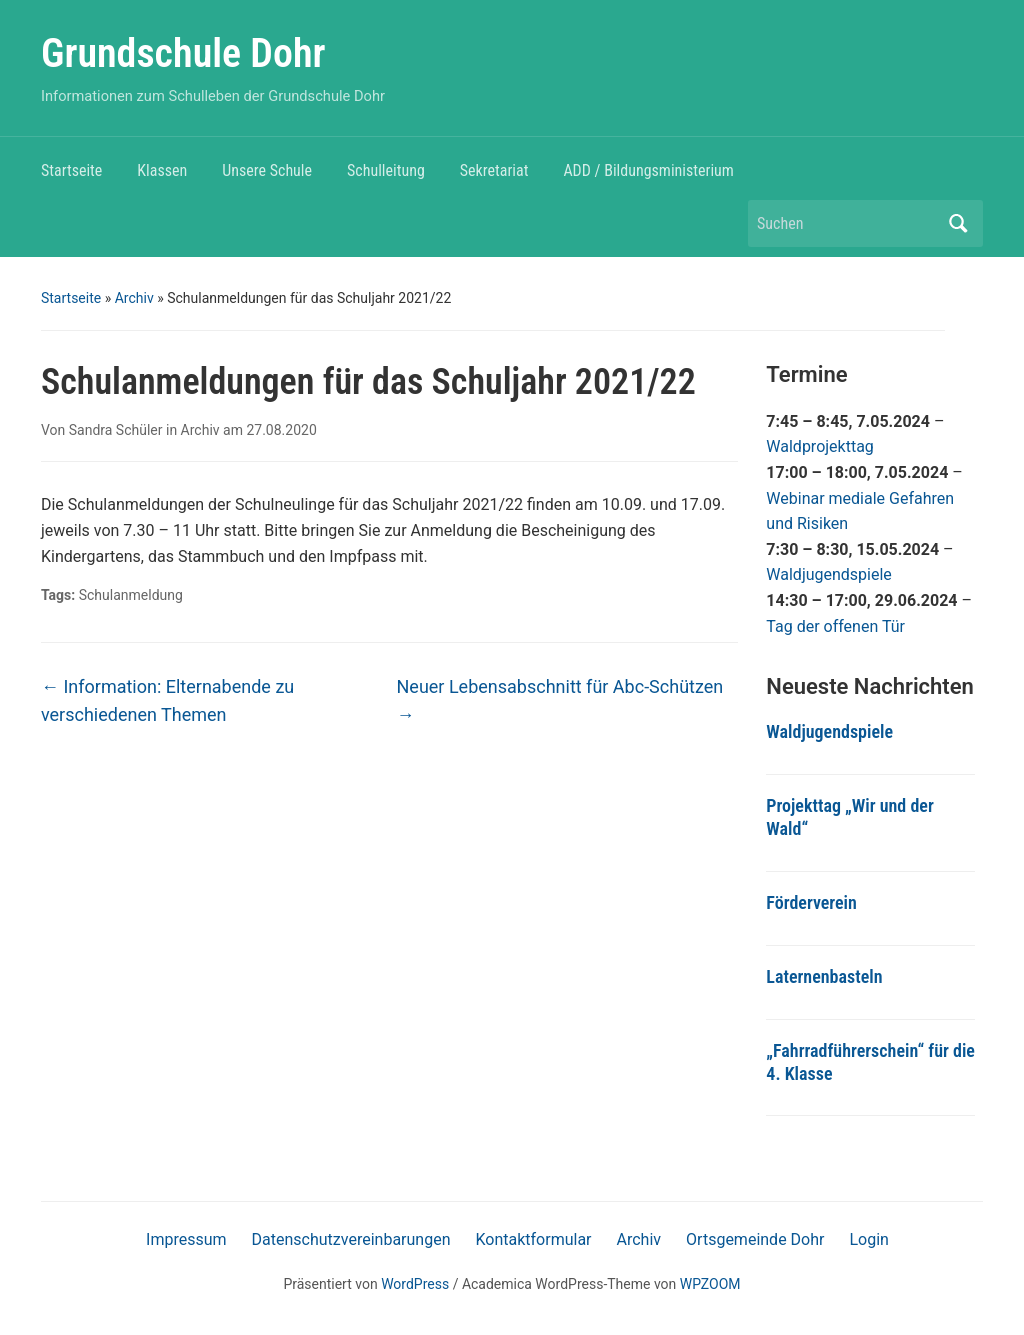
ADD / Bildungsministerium (648, 170)
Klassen (162, 170)
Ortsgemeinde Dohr (755, 1239)
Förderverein (811, 902)
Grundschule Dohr (183, 53)
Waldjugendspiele (829, 574)
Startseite (71, 170)
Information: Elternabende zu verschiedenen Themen (167, 701)
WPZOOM (710, 1284)
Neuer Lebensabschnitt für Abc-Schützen (560, 701)
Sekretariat (494, 170)
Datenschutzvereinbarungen (351, 1239)
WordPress (415, 1284)
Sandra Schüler (116, 430)
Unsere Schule (267, 170)
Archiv (134, 298)
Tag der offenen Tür (835, 626)
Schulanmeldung (131, 595)
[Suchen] (847, 223)
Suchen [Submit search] (958, 223)
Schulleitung (386, 170)
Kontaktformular (533, 1239)
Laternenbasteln (824, 976)
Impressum (186, 1239)
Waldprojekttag (820, 446)
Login (868, 1239)
